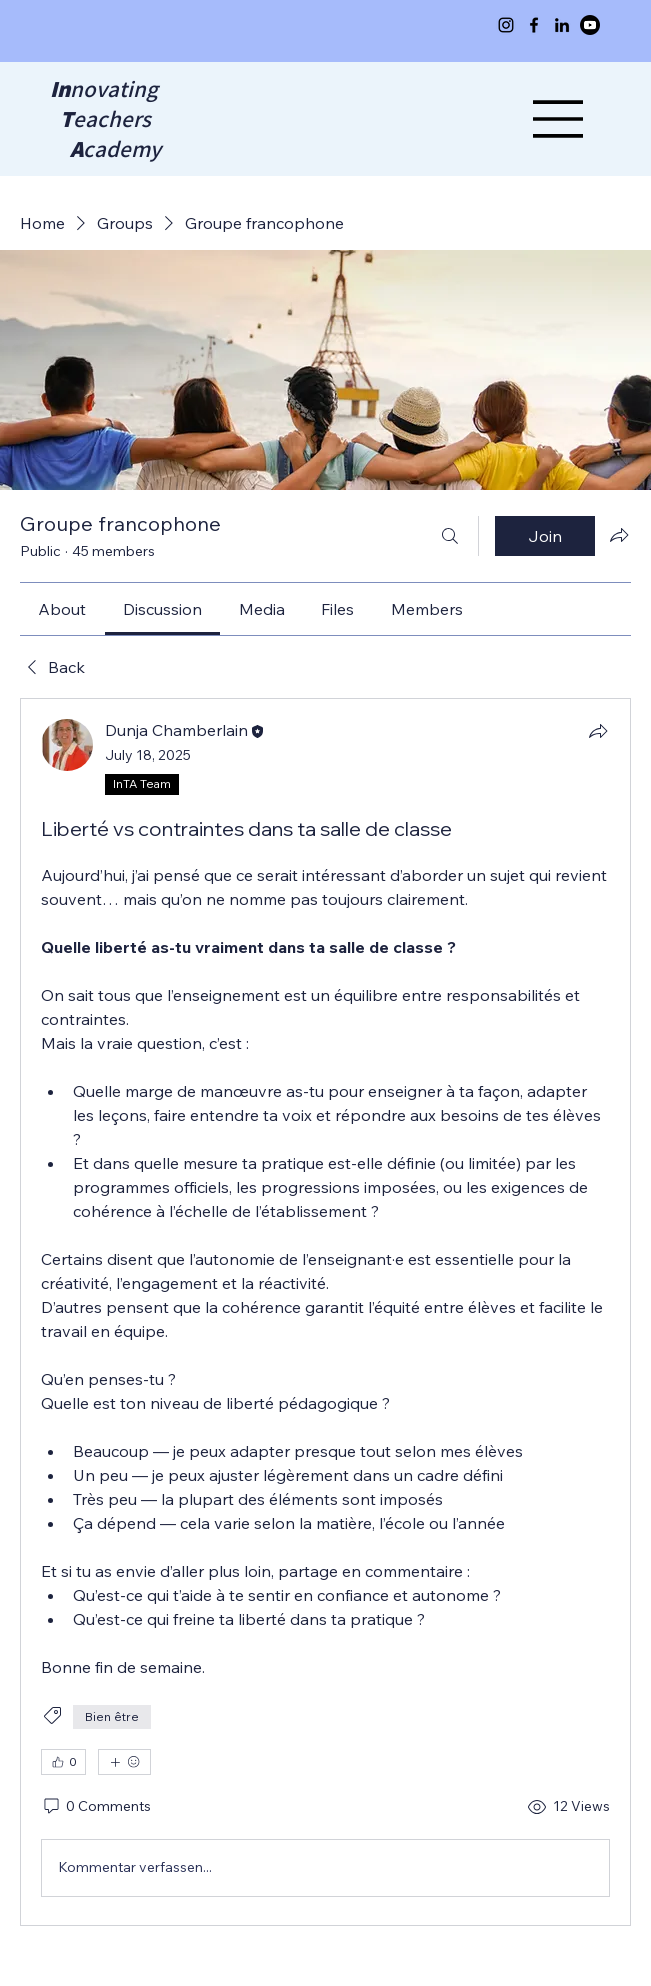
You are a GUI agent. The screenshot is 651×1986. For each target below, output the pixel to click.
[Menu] (559, 119)
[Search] (450, 536)
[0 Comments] (96, 1807)
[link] (62, 609)
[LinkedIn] (562, 25)
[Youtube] (590, 25)
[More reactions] (124, 1762)
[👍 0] (63, 1762)
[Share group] (619, 535)
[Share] (598, 731)
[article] (325, 1311)
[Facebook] (534, 25)
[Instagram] (506, 25)
